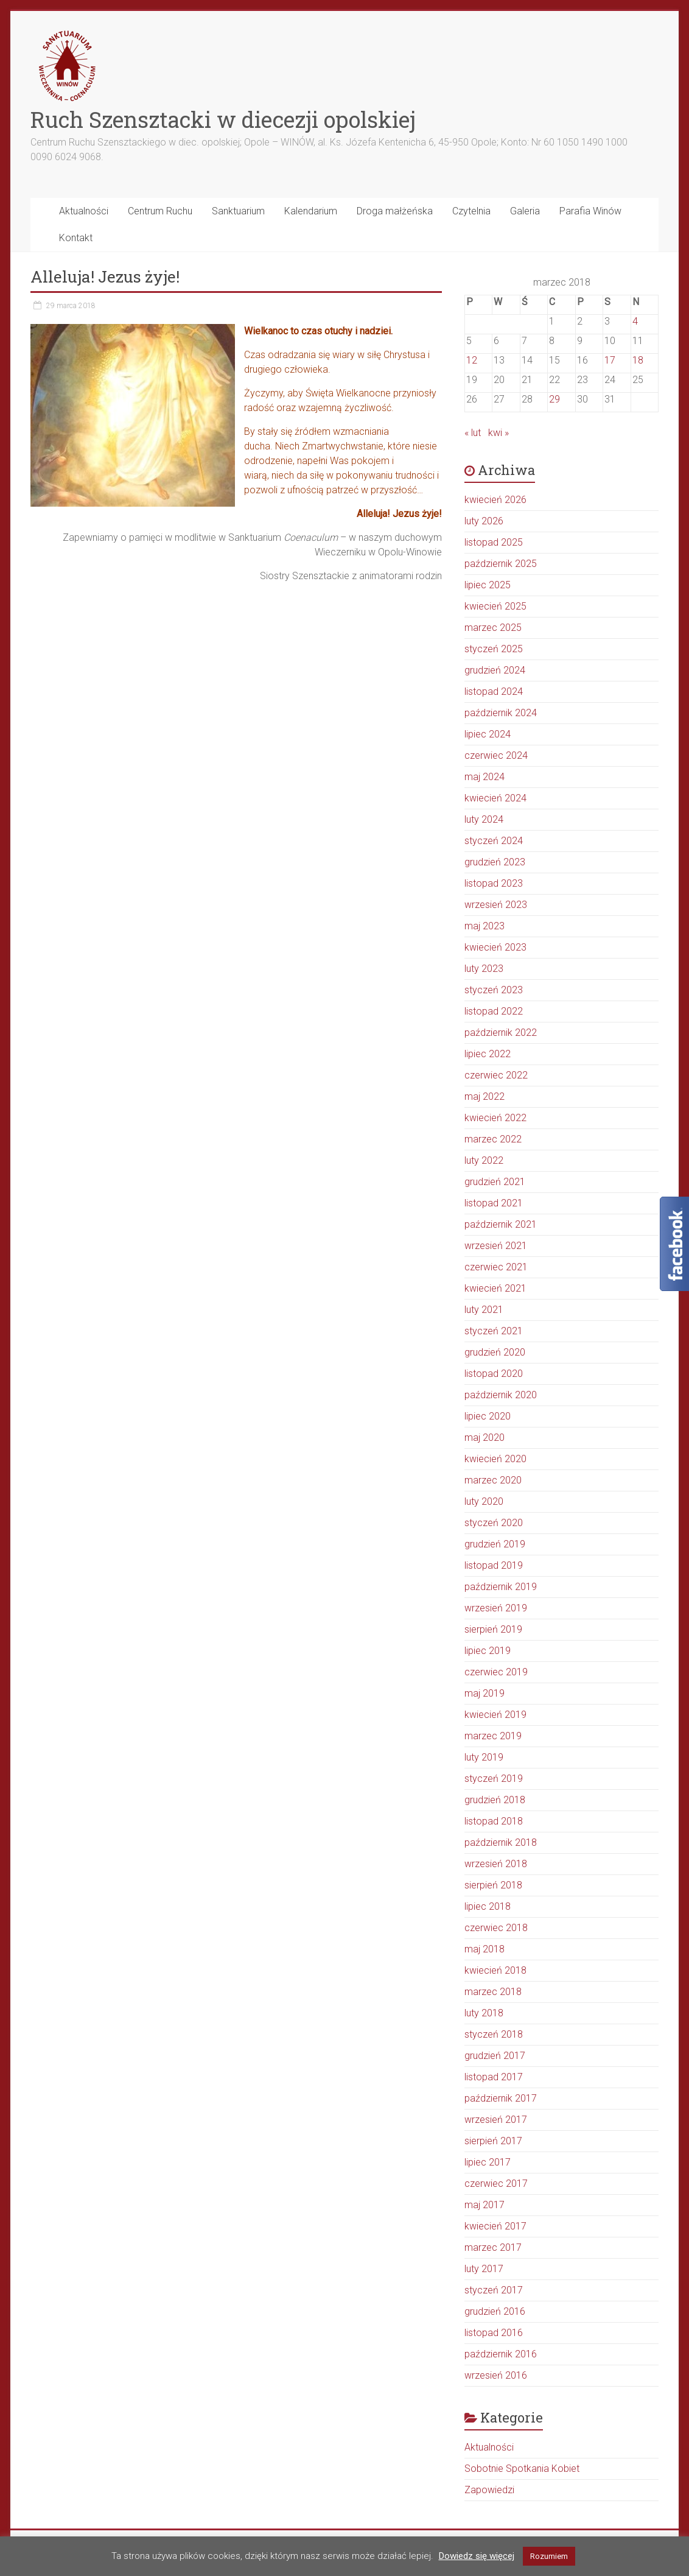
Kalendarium (310, 211)
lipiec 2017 (487, 2162)
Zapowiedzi (489, 2490)
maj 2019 (484, 1693)
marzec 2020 (493, 1480)
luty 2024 (483, 819)
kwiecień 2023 (495, 947)
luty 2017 (483, 2269)
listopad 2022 (493, 1011)
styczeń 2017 (493, 2290)
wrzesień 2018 (495, 1864)
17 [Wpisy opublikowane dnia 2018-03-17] (609, 360)
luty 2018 (483, 2013)
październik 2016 (500, 2354)
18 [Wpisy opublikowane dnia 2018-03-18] (637, 360)
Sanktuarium (238, 211)
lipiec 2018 (487, 1906)
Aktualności (83, 211)
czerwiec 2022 (496, 1075)
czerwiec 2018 (496, 1928)
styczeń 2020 (493, 1523)
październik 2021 (500, 1224)
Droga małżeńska (395, 211)
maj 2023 (484, 926)
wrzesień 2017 (495, 2119)
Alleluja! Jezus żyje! (105, 276)
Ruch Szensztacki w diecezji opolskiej (223, 119)
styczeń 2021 (493, 1331)
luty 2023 (483, 968)
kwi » (498, 432)
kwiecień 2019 (495, 1714)
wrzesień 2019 (495, 1608)
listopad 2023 (493, 883)
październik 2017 (500, 2098)
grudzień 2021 (494, 1182)
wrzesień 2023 (495, 904)
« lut (472, 432)
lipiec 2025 (487, 585)
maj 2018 (484, 1949)
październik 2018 (500, 1842)
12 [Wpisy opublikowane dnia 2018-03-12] (471, 360)
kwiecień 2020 (495, 1459)
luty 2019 (483, 1757)
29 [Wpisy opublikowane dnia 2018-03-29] (554, 399)
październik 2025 (500, 563)
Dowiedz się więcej (476, 2555)
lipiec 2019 (487, 1650)
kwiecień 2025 (495, 606)
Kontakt (76, 238)
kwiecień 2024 (495, 798)
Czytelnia (471, 211)
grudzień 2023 (494, 862)
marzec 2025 (493, 627)
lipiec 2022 (487, 1054)
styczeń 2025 (493, 649)
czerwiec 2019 (496, 1672)
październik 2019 (500, 1586)
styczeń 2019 (493, 1778)
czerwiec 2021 (496, 1267)
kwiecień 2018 (495, 1970)
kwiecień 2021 (495, 1288)
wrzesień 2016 (495, 2375)
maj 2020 (484, 1437)
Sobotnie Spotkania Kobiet (521, 2468)
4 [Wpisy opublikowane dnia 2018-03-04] (635, 321)
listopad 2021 (493, 1203)
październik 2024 (500, 713)
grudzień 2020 (494, 1352)
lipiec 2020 (487, 1416)
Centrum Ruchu (160, 211)
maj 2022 (484, 1096)
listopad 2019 (493, 1565)
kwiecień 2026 (495, 499)
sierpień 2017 (493, 2141)
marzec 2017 (493, 2247)
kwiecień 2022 (495, 1118)
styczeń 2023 (493, 990)
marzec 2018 (493, 1991)
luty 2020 (483, 1501)
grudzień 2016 (494, 2311)
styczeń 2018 (493, 2034)
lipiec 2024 (487, 734)
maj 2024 (484, 777)
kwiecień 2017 (495, 2226)
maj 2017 (484, 2205)
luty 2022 (483, 1160)
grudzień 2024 (494, 670)
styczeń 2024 (493, 840)
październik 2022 (500, 1032)
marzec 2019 (493, 1736)
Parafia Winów (590, 211)
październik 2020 (500, 1395)
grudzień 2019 (494, 1544)
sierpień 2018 (493, 1885)
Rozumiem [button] (549, 2556)
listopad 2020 (493, 1373)
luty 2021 (483, 1309)
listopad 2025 (493, 542)
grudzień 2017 (494, 2055)
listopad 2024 (493, 691)
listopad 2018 (493, 1821)
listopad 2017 (493, 2077)
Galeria (525, 211)
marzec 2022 (493, 1139)
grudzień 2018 (494, 1800)
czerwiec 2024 (496, 755)
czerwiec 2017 (496, 2183)
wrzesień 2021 (495, 1245)
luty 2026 (483, 521)
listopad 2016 (493, 2332)
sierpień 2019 (493, 1629)
